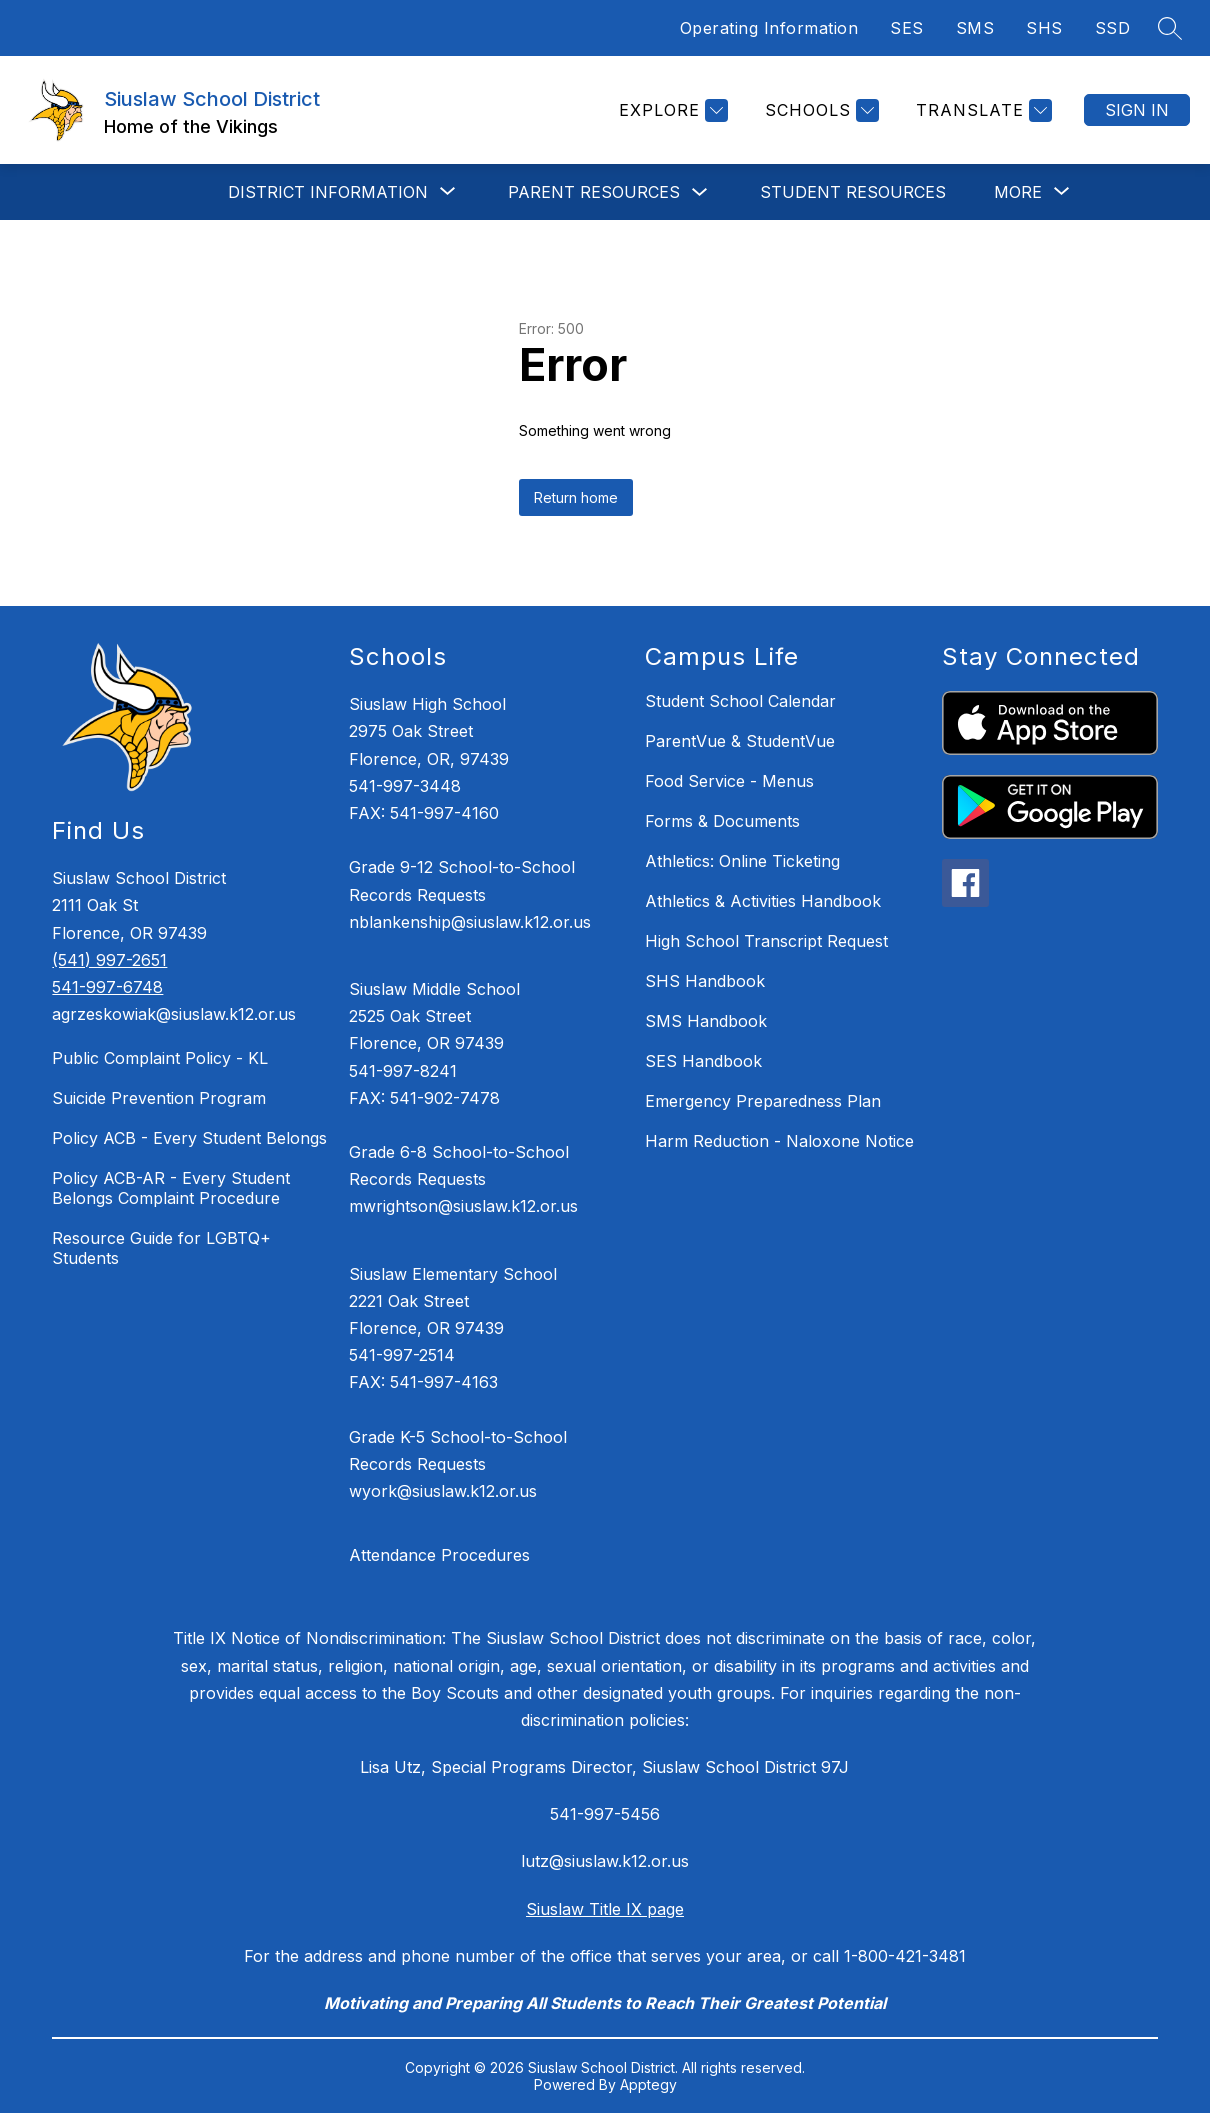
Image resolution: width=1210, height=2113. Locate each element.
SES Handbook (703, 1061)
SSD (1113, 28)
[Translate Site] (981, 110)
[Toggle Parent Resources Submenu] (700, 192)
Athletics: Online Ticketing (742, 861)
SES (907, 28)
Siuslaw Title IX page (605, 1909)
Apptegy (648, 2084)
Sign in (1137, 110)
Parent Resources (594, 192)
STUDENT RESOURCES (853, 192)
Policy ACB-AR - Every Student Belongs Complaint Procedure (171, 1188)
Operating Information (769, 28)
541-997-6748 (107, 987)
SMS (975, 28)
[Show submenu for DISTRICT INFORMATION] (328, 192)
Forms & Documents (722, 821)
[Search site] (1170, 28)
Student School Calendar (740, 701)
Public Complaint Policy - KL (160, 1058)
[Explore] (671, 110)
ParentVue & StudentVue (740, 741)
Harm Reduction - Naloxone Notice (779, 1141)
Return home (576, 497)
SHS (1044, 28)
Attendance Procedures (439, 1555)
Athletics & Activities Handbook (763, 901)
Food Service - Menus (729, 781)
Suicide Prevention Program (159, 1098)
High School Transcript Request (766, 941)
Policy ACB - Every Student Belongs (189, 1138)
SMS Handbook (706, 1021)
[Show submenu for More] (1018, 192)
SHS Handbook (705, 981)
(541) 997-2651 (109, 960)
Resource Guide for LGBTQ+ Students (161, 1248)
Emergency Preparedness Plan (763, 1101)
